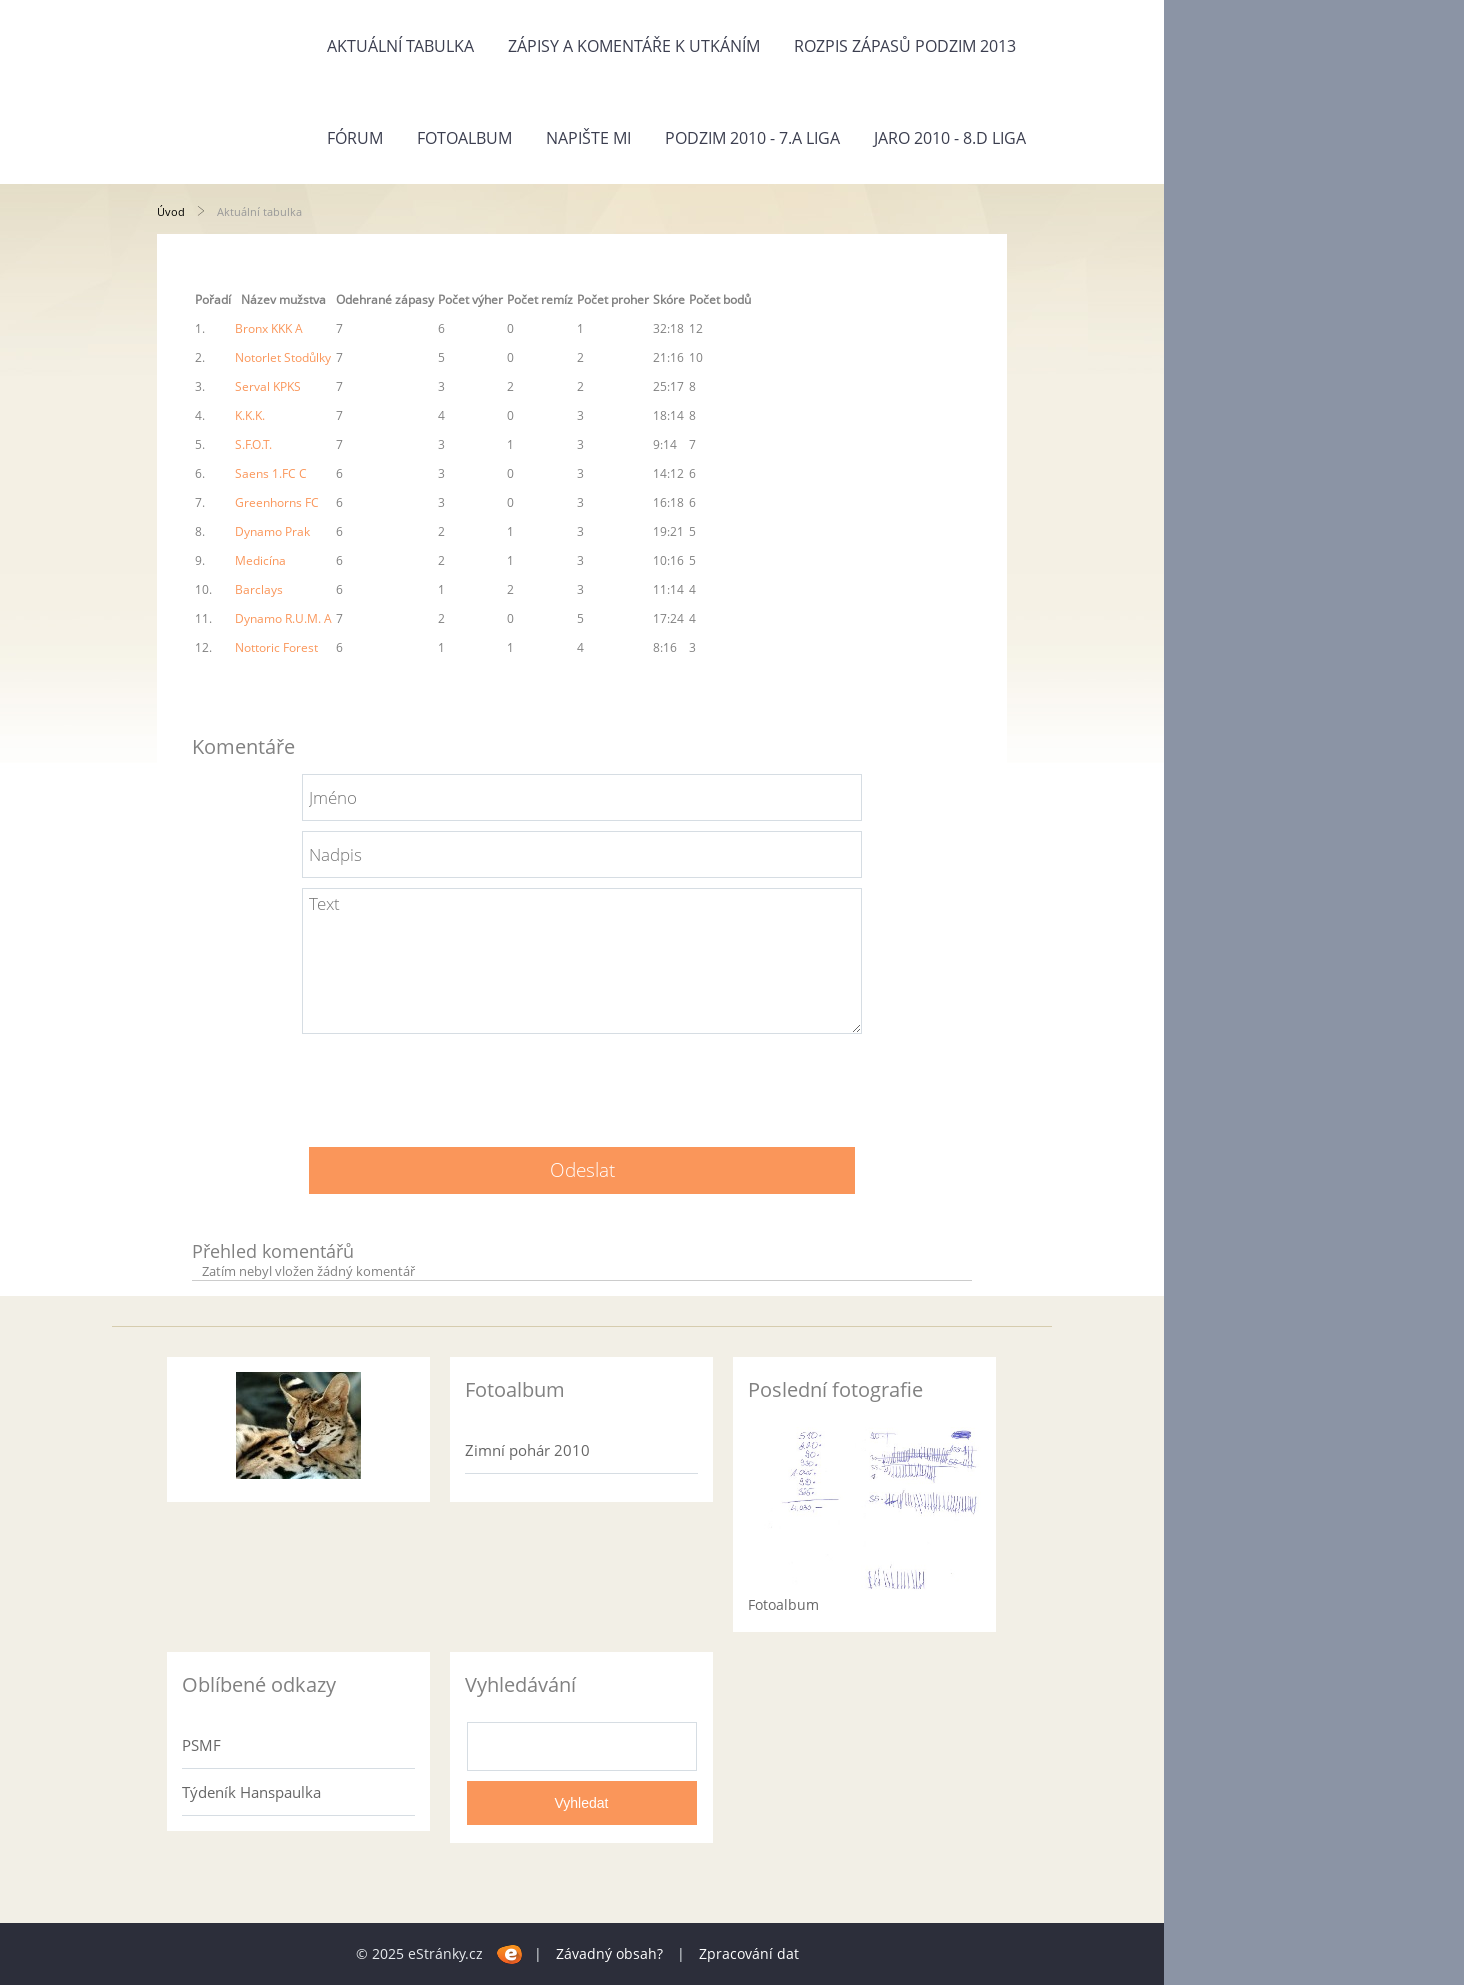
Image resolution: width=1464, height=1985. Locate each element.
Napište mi (588, 138)
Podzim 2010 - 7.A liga (752, 138)
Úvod (171, 211)
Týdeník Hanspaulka (251, 1792)
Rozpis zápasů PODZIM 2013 (905, 46)
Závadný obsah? (609, 1953)
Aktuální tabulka (400, 46)
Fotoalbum (464, 138)
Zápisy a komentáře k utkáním (634, 46)
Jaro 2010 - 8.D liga (950, 138)
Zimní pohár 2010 (527, 1450)
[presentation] (582, 1083)
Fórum (355, 138)
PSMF (201, 1745)
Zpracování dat (749, 1953)
